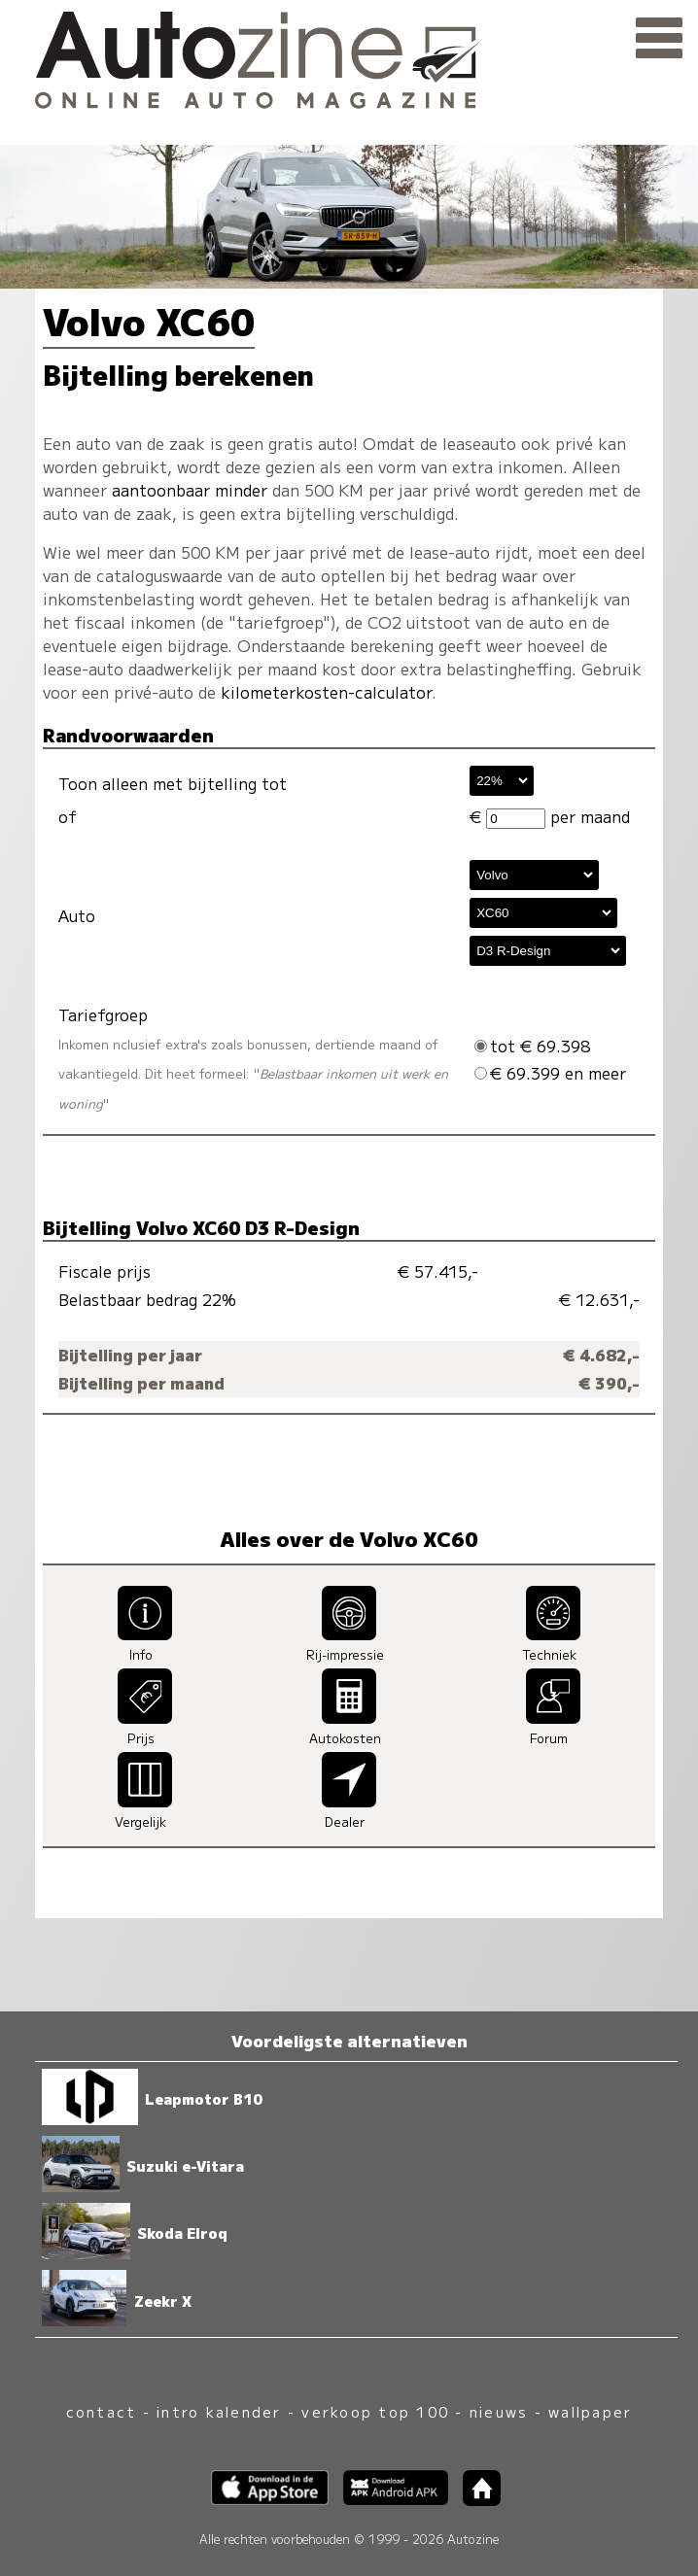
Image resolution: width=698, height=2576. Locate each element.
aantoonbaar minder (189, 489)
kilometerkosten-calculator (326, 692)
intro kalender (219, 2411)
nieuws (499, 2411)
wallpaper (590, 2411)
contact (101, 2411)
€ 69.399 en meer (550, 1072)
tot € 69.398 (532, 1045)
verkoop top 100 (375, 2411)
